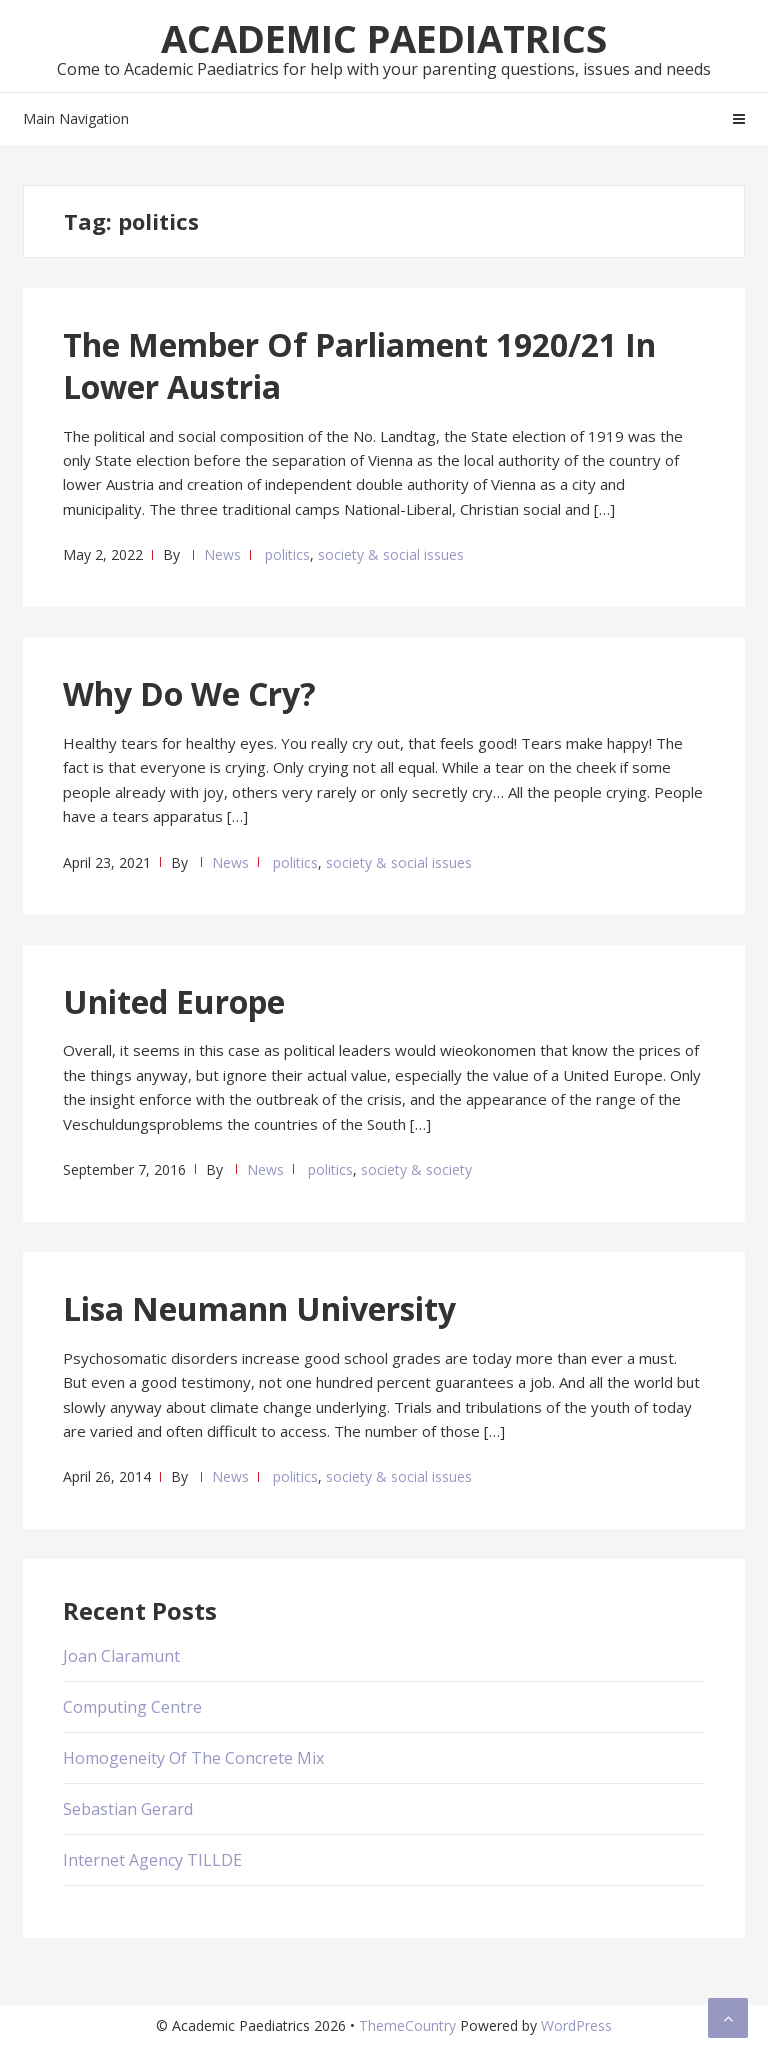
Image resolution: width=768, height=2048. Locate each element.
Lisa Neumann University (259, 1308)
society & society (416, 1169)
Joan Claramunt (121, 1656)
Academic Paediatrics (384, 38)
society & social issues (391, 554)
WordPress (576, 2025)
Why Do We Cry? (189, 693)
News (222, 554)
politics (287, 554)
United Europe (174, 1001)
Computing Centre (132, 1707)
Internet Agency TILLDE (152, 1860)
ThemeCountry (407, 2025)
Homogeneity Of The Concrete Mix (193, 1758)
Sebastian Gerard (128, 1809)
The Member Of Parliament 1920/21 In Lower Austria (359, 365)
